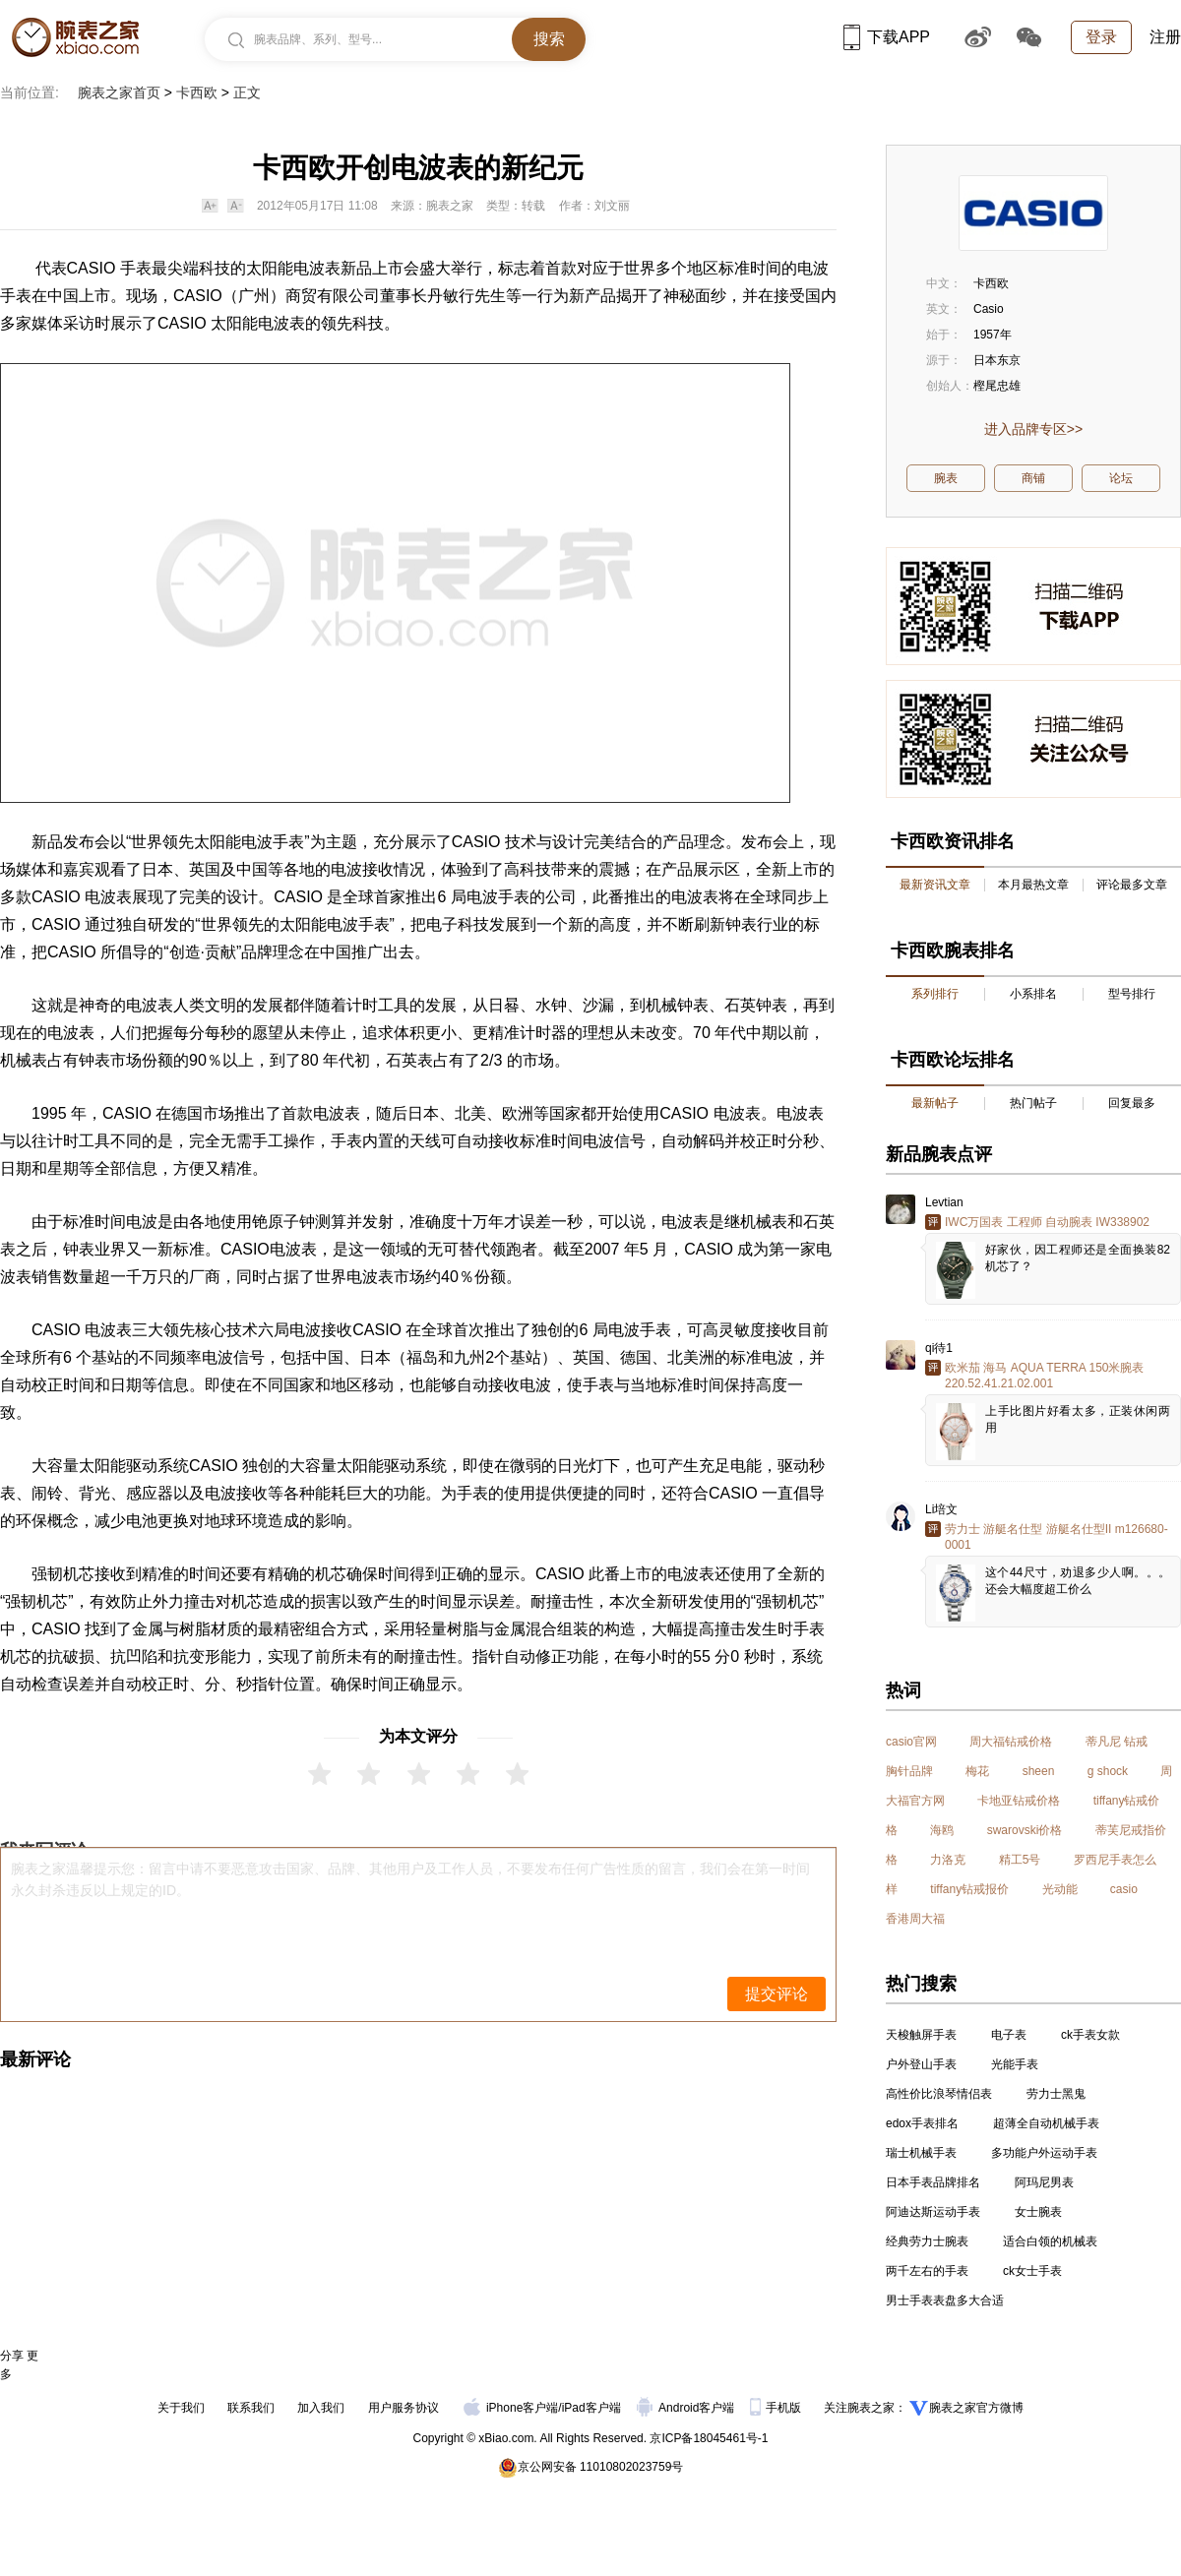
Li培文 (941, 1509)
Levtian (944, 1202)
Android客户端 (687, 2408)
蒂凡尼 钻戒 (1117, 1741)
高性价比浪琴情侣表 (939, 2094)
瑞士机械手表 (921, 2153)
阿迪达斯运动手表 (933, 2212)
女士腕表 (1038, 2212)
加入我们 (320, 2408)
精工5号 (1020, 1860)
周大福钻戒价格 (1010, 1741)
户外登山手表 (921, 2064)
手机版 (777, 2408)
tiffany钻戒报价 (969, 1889)
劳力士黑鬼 (1056, 2094)
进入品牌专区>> (1033, 429)
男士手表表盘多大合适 (945, 2300)
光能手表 (1014, 2064)
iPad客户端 (591, 2408)
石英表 (409, 1060)
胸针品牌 (909, 1771)
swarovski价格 (1025, 1830)
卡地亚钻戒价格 (1018, 1801)
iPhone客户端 (511, 2408)
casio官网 (911, 1741)
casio (1124, 1889)
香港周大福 (915, 1919)
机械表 (23, 1060)
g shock (1108, 1771)
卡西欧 (197, 92)
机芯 (78, 1573)
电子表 (1008, 2035)
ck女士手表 (1032, 2271)
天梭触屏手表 (921, 2035)
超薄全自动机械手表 (1046, 2123)
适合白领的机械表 (1050, 2241)
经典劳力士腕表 (927, 2241)
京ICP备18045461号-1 (709, 2438)
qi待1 (939, 1348)
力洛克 (947, 1860)
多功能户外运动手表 (1044, 2153)
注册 (1165, 37)
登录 (1101, 37)
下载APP (886, 37)
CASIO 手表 (109, 268)
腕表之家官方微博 (976, 2408)
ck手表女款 (1090, 2035)
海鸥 (942, 1830)
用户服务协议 (403, 2408)
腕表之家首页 (119, 92)
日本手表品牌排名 (933, 2182)
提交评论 (776, 1994)
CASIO (197, 295)
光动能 (1060, 1889)
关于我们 (181, 2408)
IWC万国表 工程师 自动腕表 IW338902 (1047, 1222)
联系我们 (251, 2408)
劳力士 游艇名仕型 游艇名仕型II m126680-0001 (1056, 1537)
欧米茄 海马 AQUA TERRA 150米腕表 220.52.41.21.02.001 (1045, 1375)
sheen (1039, 1771)
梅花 (977, 1771)
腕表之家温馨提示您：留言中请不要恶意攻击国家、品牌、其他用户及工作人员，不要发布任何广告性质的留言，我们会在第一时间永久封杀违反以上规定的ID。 (410, 1879)
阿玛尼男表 (1044, 2182)
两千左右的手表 (927, 2271)
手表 (15, 295)
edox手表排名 (922, 2123)
